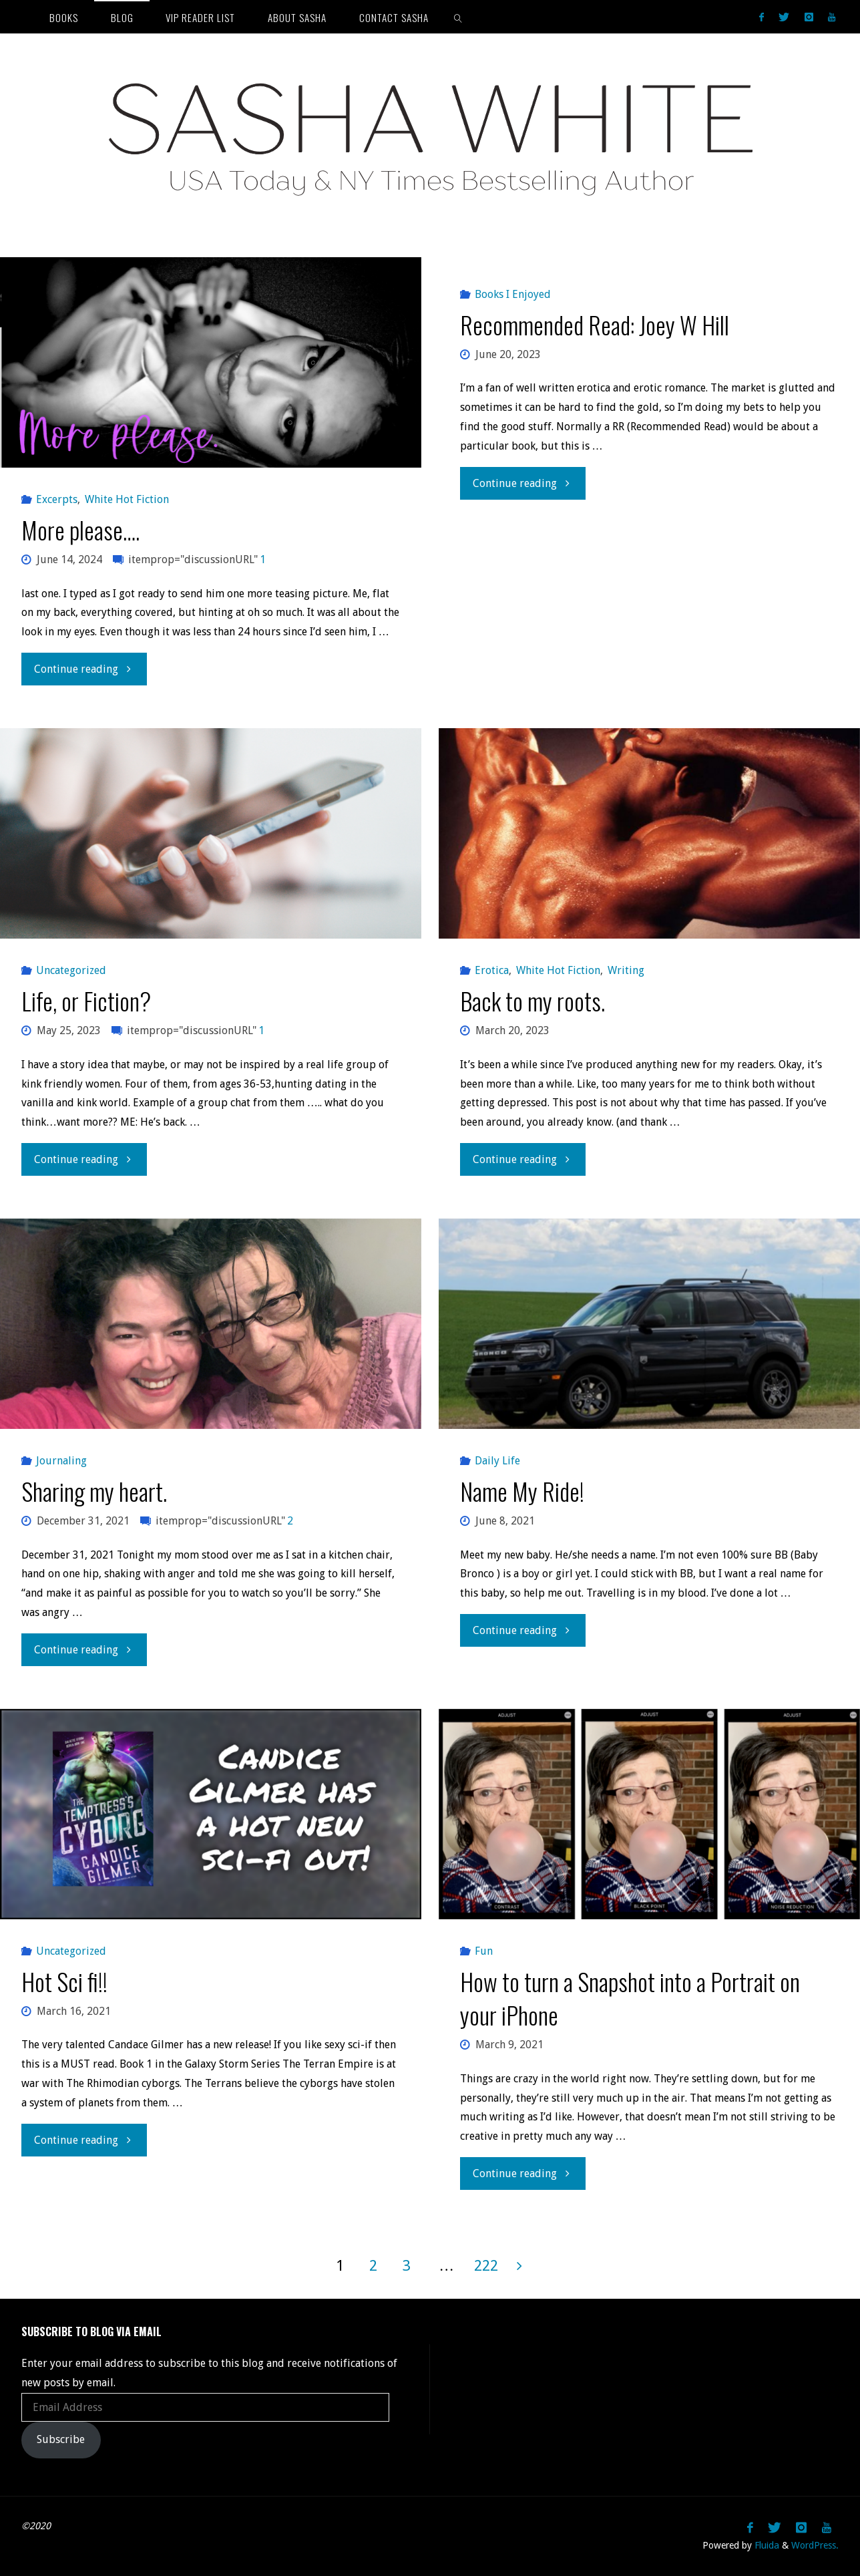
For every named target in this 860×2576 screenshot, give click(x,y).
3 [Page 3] (407, 2265)
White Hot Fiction (127, 499)
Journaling (61, 1460)
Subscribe (61, 2439)
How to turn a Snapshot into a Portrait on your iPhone (630, 1997)
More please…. (80, 529)
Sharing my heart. (94, 1490)
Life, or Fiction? (86, 1000)
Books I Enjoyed (513, 294)
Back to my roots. (532, 1000)
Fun (484, 1951)
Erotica (492, 970)
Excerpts (56, 499)
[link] (458, 16)
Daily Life (497, 1460)
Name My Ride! (522, 1490)
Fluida (765, 2545)
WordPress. (815, 2545)
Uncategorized (71, 970)
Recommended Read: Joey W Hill (594, 324)
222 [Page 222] (486, 2265)
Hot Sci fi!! (64, 1981)
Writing (626, 970)
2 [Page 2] (373, 2265)
